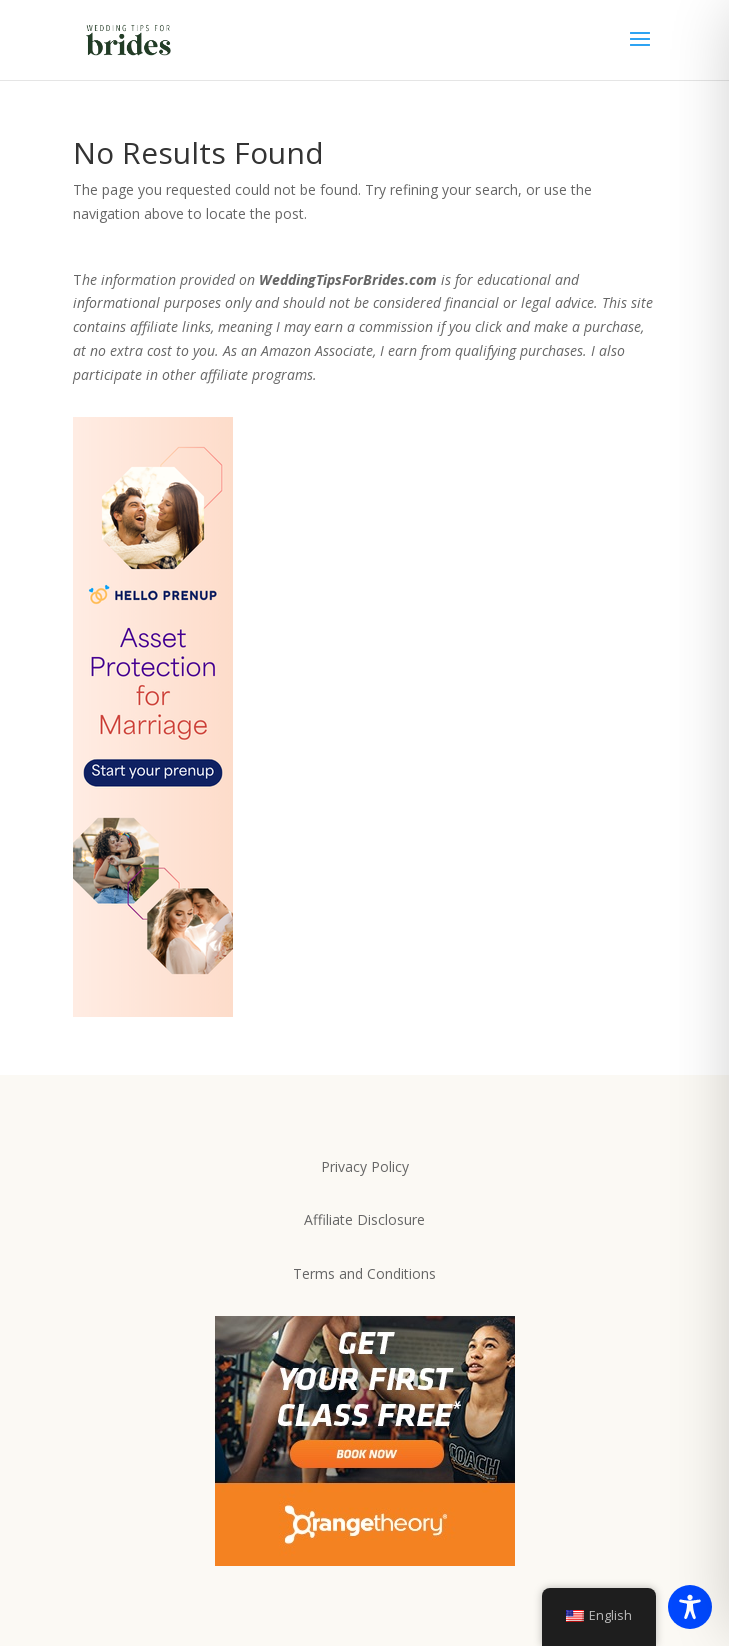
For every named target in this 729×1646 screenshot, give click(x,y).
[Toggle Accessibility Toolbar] (690, 1607)
